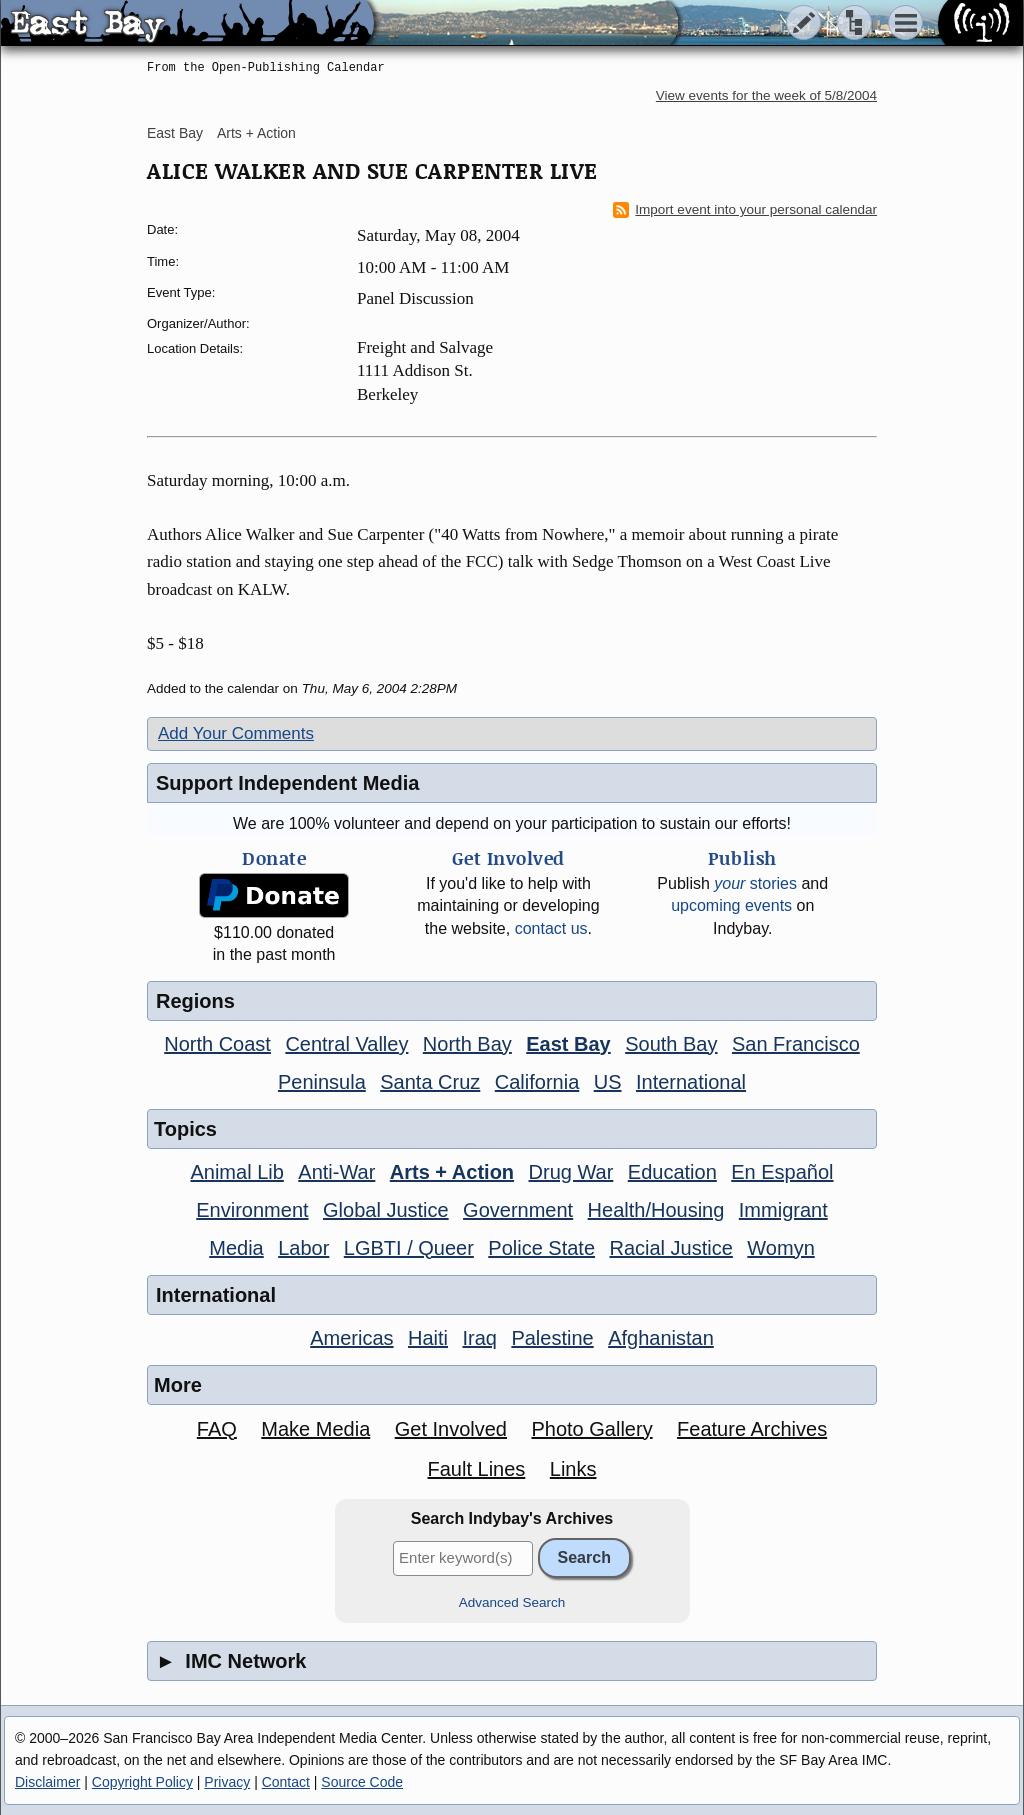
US (608, 1082)
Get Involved (451, 1429)
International (691, 1082)
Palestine (552, 1338)
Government (518, 1210)
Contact (286, 1782)
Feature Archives (752, 1429)
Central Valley (346, 1044)
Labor (303, 1248)
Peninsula (322, 1082)
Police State (541, 1248)
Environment (252, 1210)
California (537, 1082)
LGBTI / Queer (409, 1248)
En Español (782, 1172)
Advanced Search (512, 1602)
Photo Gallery (591, 1429)
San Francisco (796, 1044)
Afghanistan (661, 1338)
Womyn (780, 1248)
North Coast (217, 1044)
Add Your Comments (236, 733)
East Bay (175, 133)
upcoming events (731, 905)
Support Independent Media (287, 783)
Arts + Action (256, 133)
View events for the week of (766, 95)
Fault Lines (477, 1469)
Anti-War (336, 1172)
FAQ (217, 1429)
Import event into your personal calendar (745, 210)
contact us (551, 928)
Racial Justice (670, 1248)
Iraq (479, 1338)
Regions (195, 1001)
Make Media (315, 1429)
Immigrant (783, 1210)
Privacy (227, 1782)
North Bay (467, 1044)
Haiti (428, 1338)
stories (755, 883)
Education (672, 1172)
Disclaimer (47, 1782)
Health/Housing (656, 1210)
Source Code (362, 1782)
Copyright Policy (142, 1782)
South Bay (671, 1044)
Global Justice (386, 1210)
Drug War (571, 1172)
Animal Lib (236, 1172)
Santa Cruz (430, 1082)
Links (573, 1469)
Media (236, 1248)
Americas (351, 1338)
